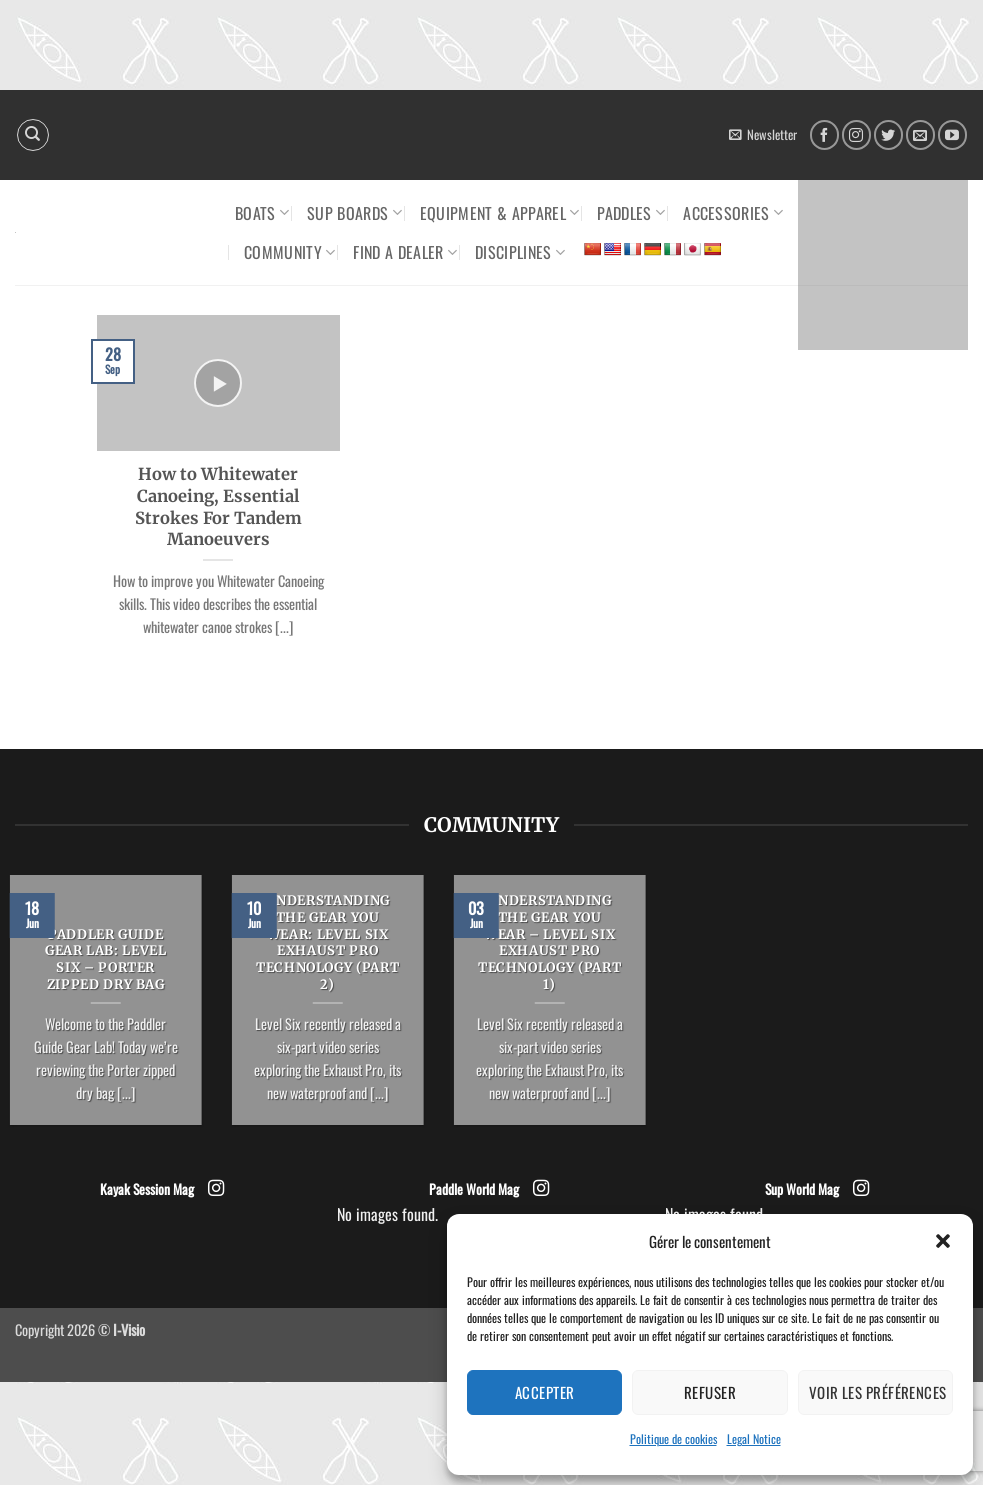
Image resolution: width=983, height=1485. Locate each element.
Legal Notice (754, 1438)
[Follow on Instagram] (856, 134)
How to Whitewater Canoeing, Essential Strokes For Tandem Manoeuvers (218, 507)
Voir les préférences (878, 1392)
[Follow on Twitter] (888, 134)
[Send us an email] (920, 134)
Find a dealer (405, 252)
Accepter (545, 1392)
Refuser (710, 1392)
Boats (262, 213)
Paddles (631, 213)
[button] (943, 1241)
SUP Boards (354, 213)
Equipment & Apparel (500, 213)
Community (289, 252)
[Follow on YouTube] (952, 134)
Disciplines (520, 252)
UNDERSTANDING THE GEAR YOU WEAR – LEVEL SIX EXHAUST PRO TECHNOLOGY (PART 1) (549, 943)
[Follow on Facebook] (824, 134)
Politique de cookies (673, 1438)
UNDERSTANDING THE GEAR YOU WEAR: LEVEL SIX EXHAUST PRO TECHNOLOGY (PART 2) (327, 943)
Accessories (733, 213)
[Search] (33, 135)
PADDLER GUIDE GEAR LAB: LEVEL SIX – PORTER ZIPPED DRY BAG (106, 960)
